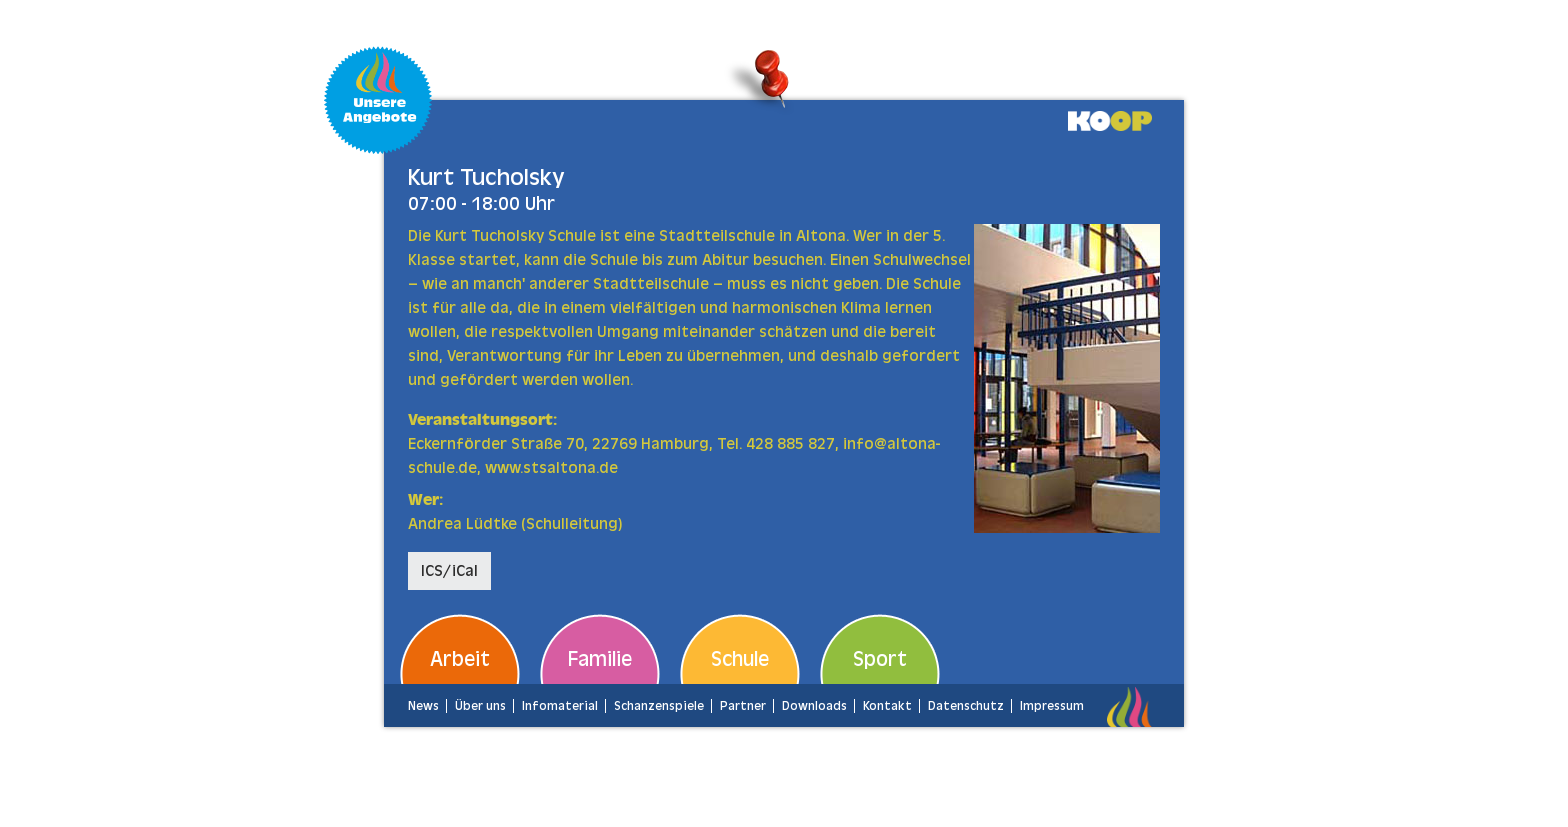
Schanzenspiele (659, 706)
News (423, 706)
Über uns (480, 706)
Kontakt (887, 706)
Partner (743, 706)
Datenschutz (966, 706)
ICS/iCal (449, 571)
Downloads (814, 706)
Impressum (1052, 706)
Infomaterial (560, 706)
